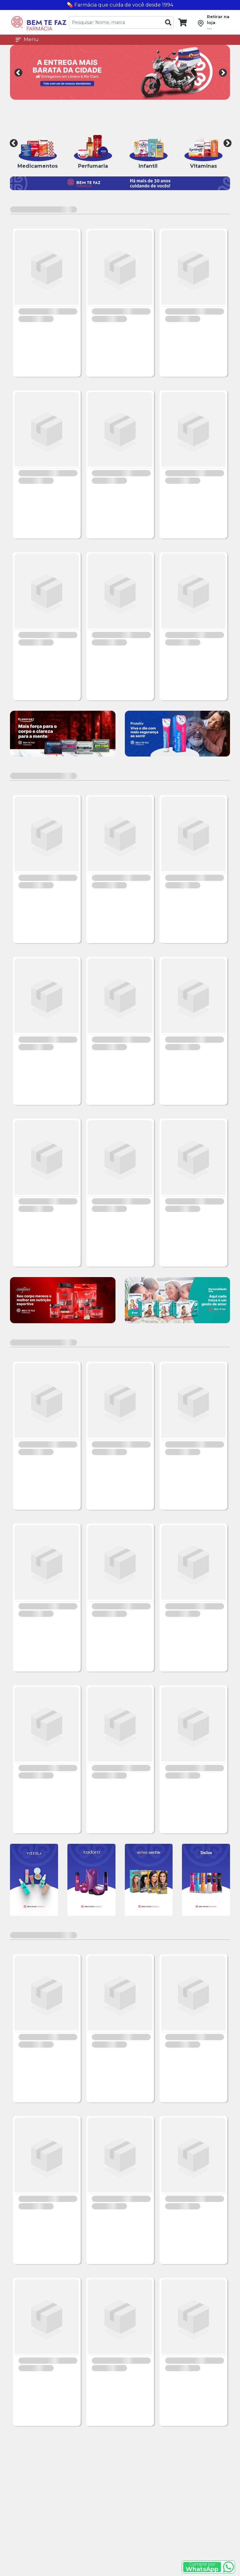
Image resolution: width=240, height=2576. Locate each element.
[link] (180, 22)
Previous (18, 72)
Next (222, 72)
